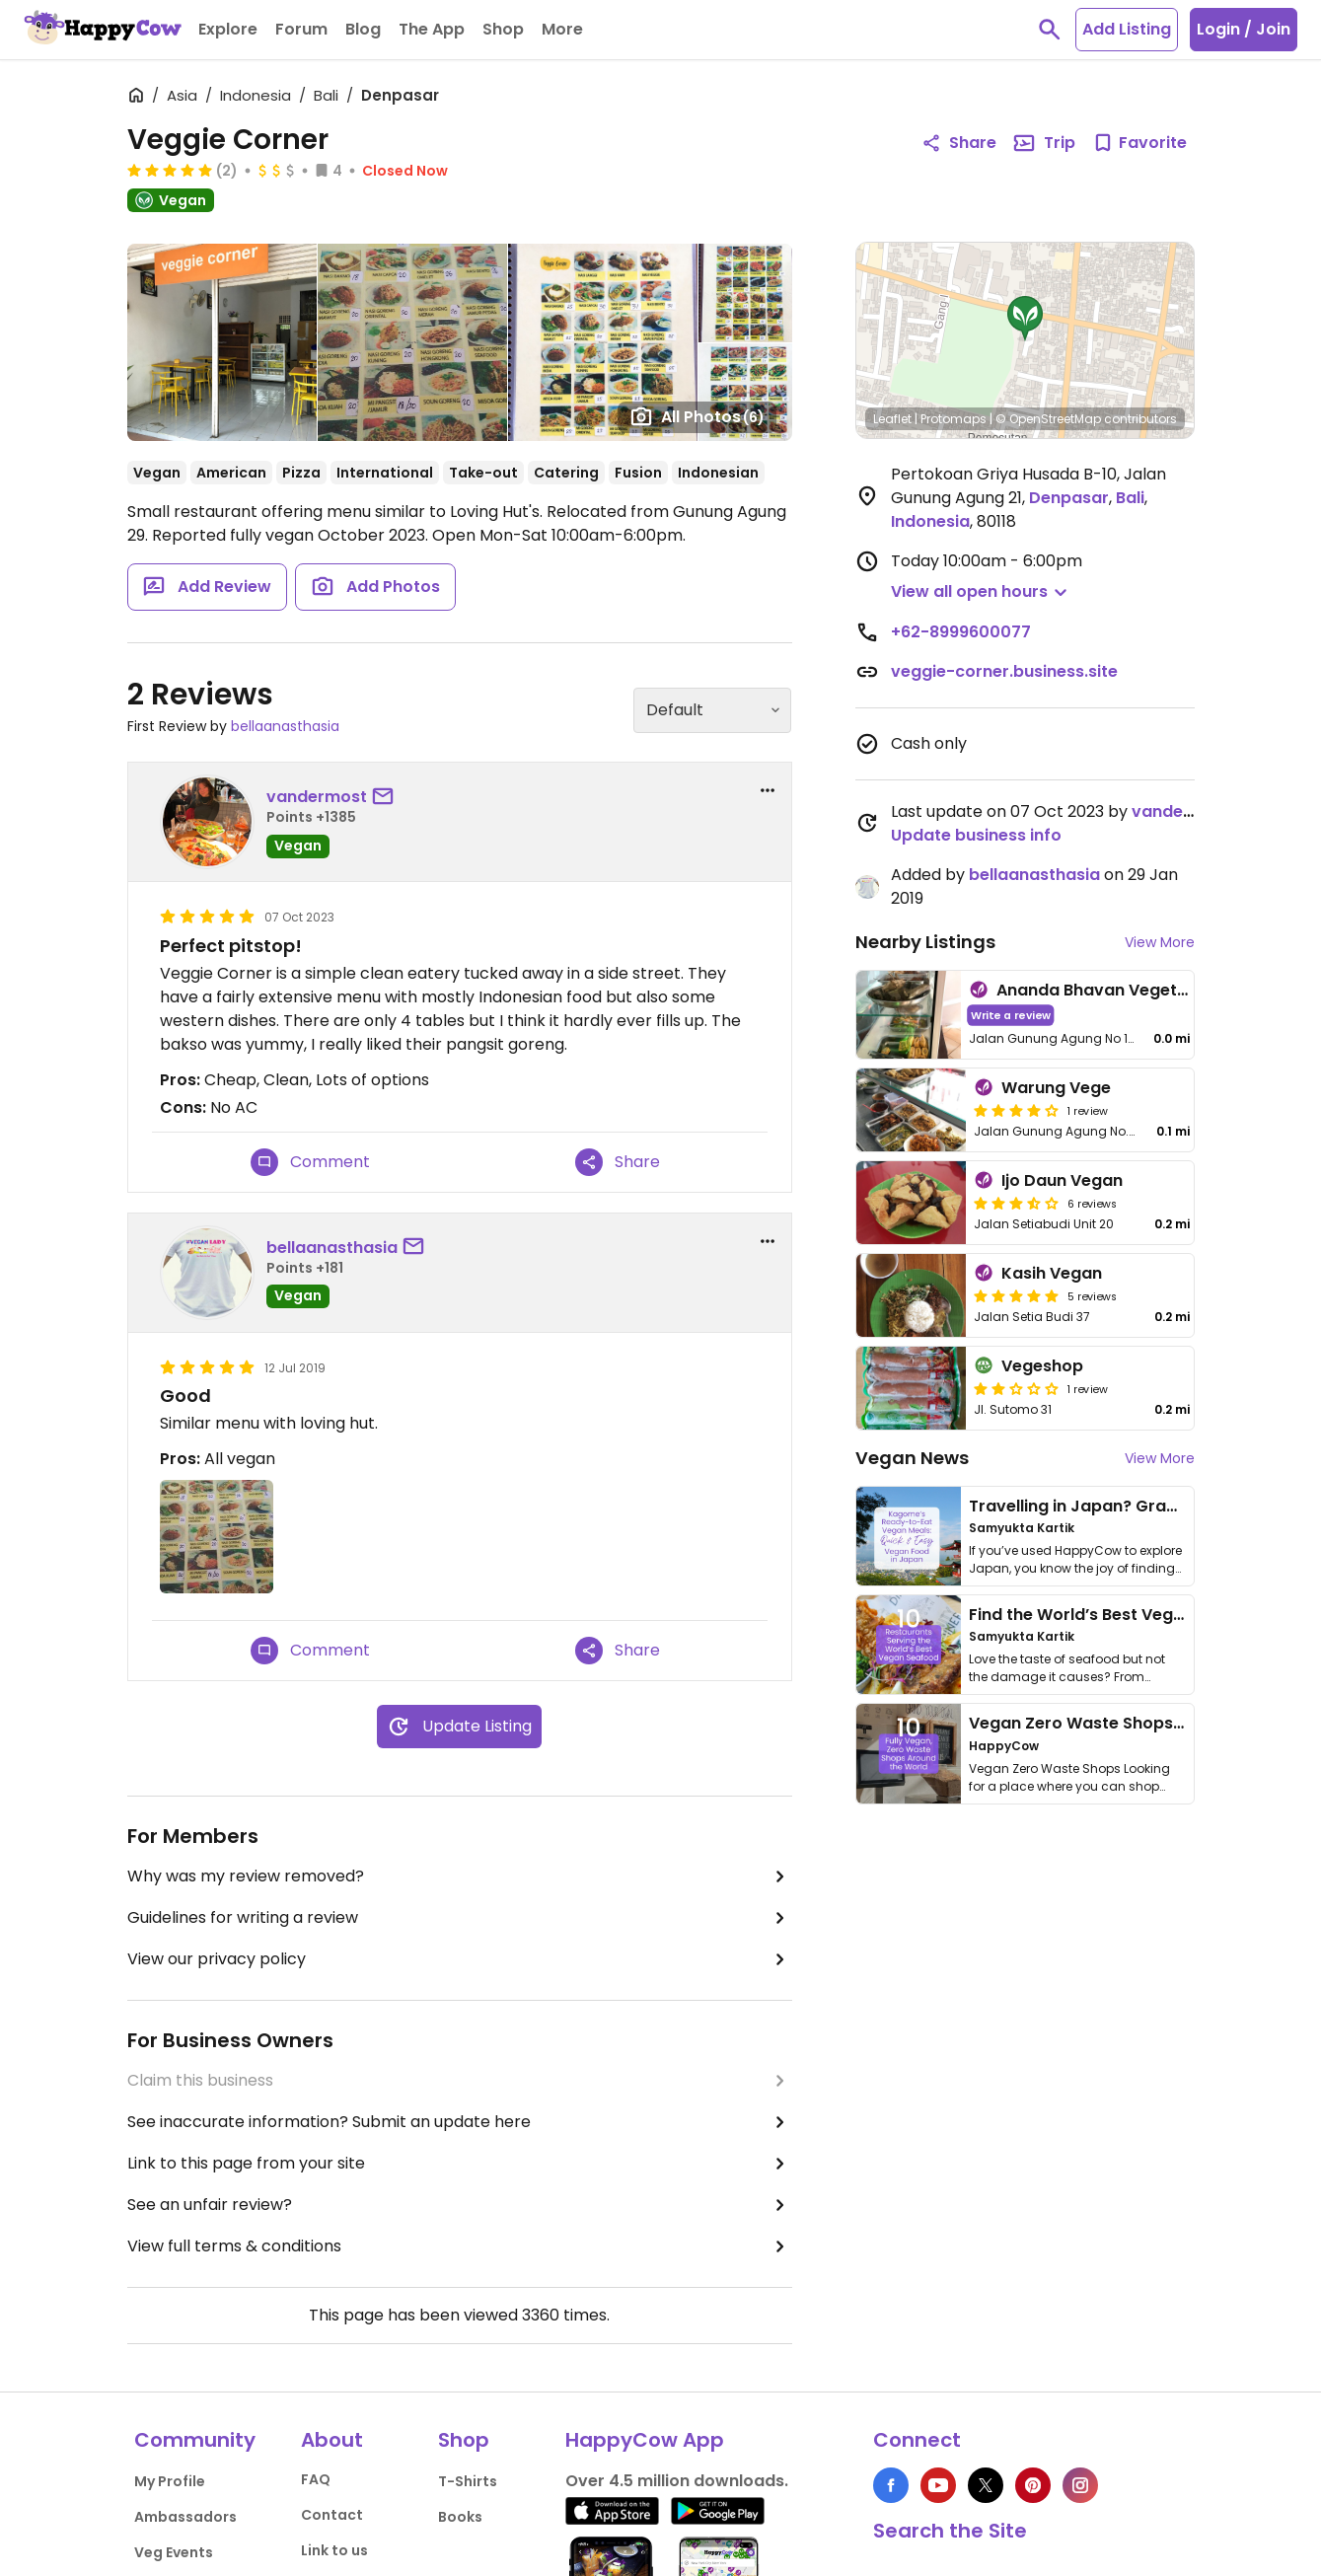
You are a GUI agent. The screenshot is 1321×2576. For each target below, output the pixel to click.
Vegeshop (1042, 1366)
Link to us (334, 2550)
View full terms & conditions (459, 2246)
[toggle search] (1049, 29)
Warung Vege (1056, 1087)
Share (617, 1162)
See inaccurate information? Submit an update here (459, 2122)
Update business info (976, 835)
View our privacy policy (459, 1959)
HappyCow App (644, 2440)
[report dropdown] (767, 790)
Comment (310, 1162)
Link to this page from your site (459, 2163)
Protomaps (953, 418)
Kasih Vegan (1051, 1273)
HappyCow (1004, 1745)
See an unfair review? (459, 2205)
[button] (1025, 318)
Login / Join (1243, 29)
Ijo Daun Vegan (1062, 1180)
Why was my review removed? (459, 1876)
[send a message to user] (387, 797)
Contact (332, 2515)
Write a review (1010, 1014)
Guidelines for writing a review (459, 1918)
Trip (1043, 143)
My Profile (169, 2481)
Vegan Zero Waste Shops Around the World (1144, 1723)
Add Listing (1126, 29)
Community (195, 2440)
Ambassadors (185, 2517)
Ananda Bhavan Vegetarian (1107, 990)
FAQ (315, 2479)
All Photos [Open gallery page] (697, 416)
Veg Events (173, 2552)
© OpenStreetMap (1048, 418)
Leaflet (892, 418)
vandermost (316, 796)
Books (460, 2517)
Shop (463, 2440)
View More (1160, 942)
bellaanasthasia (285, 726)
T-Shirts (467, 2481)
